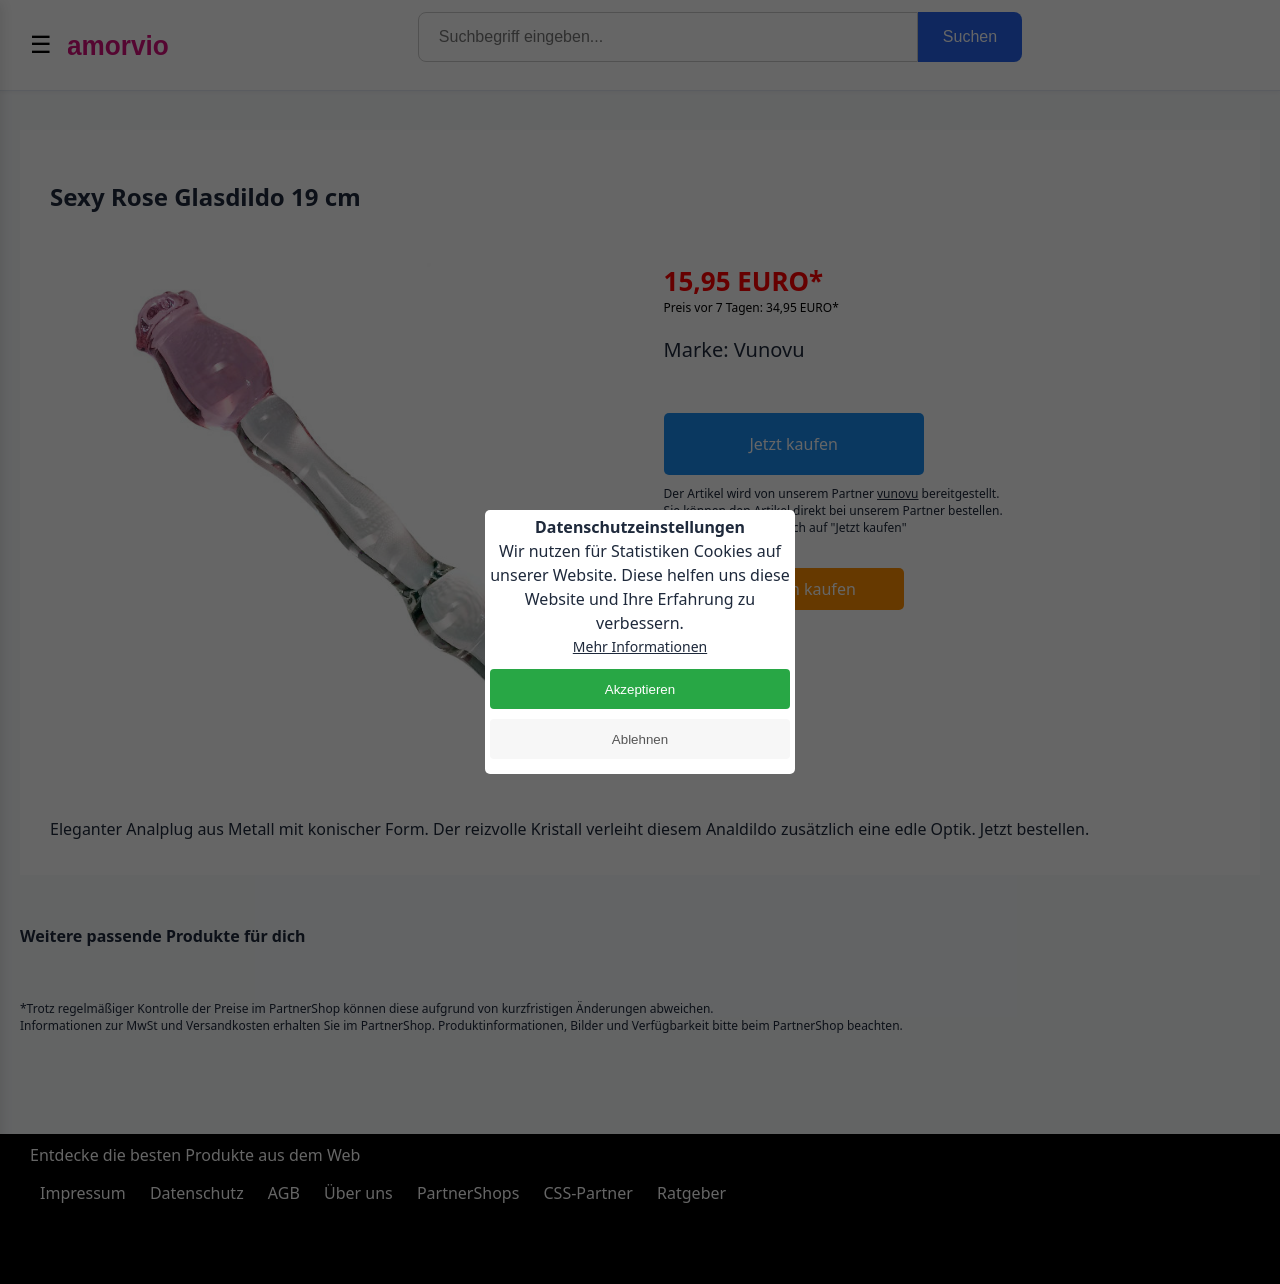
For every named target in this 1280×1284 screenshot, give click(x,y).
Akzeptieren (640, 689)
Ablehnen (640, 739)
